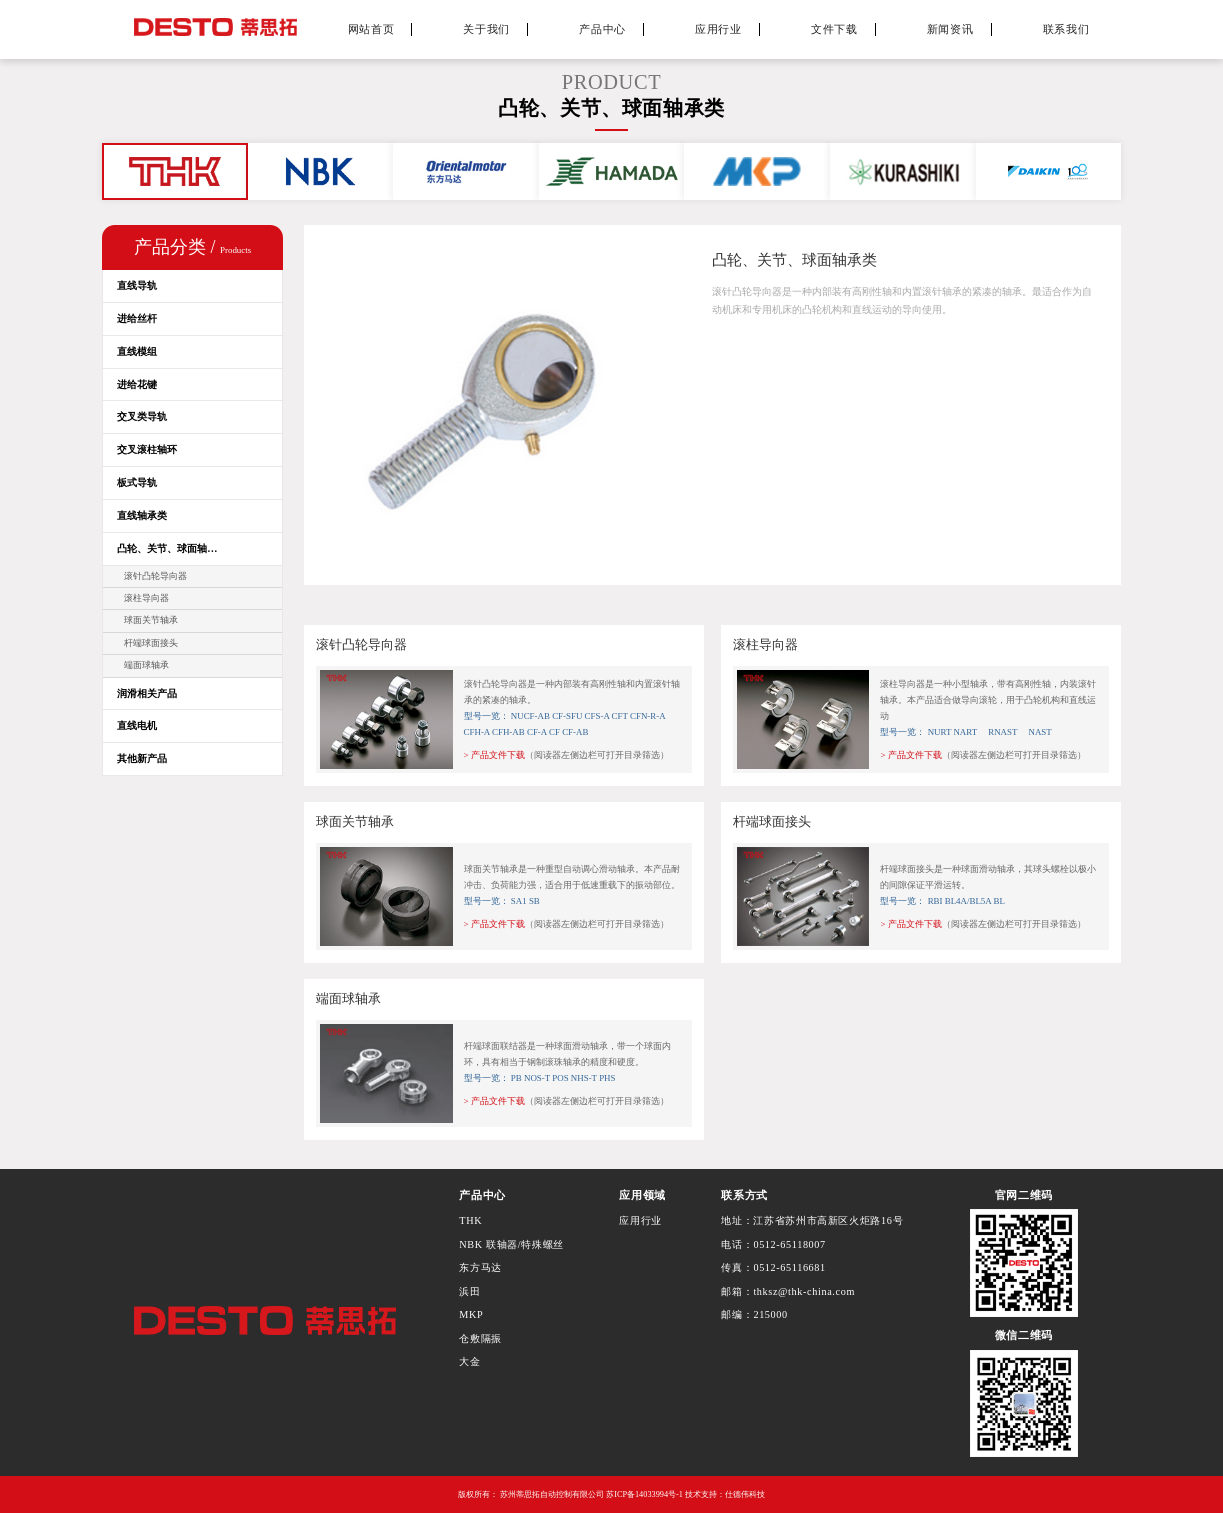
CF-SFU (567, 716)
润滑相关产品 (147, 693)
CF (554, 732)
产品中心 (602, 29)
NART (965, 732)
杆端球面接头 (151, 643)
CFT (620, 716)
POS (560, 1078)
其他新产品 (142, 758)
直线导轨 (137, 285)
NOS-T (537, 1078)
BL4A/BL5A (968, 901)
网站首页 (371, 29)
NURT (940, 732)
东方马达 (480, 1267)
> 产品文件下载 (494, 755)
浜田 (469, 1291)
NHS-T (584, 1078)
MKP (471, 1314)
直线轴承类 (142, 515)
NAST (1036, 732)
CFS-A (597, 716)
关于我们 (486, 29)
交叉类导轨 (142, 416)
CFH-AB (508, 732)
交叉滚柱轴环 (147, 449)
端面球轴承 (146, 665)
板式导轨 (137, 482)
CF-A (537, 732)
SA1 (519, 901)
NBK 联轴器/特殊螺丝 (511, 1244)
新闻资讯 (950, 29)
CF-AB (575, 732)
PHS (607, 1078)
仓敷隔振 (480, 1338)
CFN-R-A (647, 716)
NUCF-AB (530, 716)
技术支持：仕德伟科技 (725, 1494)
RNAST (998, 732)
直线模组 (137, 351)
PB (516, 1078)
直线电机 (137, 725)
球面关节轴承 (151, 620)
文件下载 (834, 29)
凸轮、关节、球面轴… (167, 548)
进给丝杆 (137, 318)
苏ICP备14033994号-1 (644, 1494)
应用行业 (718, 29)
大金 (469, 1361)
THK (470, 1220)
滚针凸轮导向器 (155, 576)
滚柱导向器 (146, 598)
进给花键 (137, 384)
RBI (936, 901)
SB (534, 901)
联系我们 (1066, 29)
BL (998, 901)
